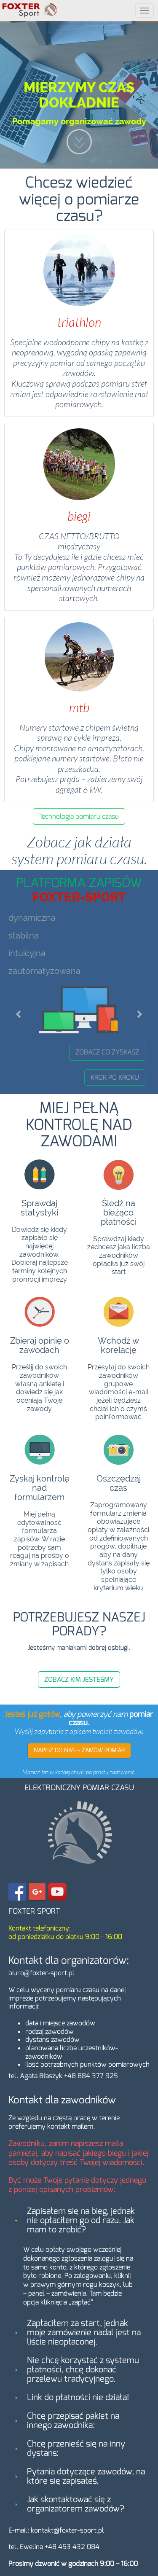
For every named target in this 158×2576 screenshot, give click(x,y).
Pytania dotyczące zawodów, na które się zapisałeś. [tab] (79, 2476)
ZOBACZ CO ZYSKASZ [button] (107, 1052)
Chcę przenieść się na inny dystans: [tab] (69, 2448)
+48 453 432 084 (72, 2546)
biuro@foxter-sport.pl (41, 1972)
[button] (18, 1009)
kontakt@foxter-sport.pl (67, 2530)
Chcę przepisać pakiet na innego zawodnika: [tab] (66, 2420)
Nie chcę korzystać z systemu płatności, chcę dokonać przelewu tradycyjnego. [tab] (76, 2370)
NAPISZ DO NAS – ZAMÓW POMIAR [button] (79, 1750)
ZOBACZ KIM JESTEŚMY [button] (79, 1679)
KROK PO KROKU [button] (115, 1077)
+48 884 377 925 (91, 2075)
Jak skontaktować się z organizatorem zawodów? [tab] (68, 2504)
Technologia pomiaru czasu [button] (79, 816)
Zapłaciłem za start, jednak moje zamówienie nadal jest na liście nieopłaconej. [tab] (77, 2332)
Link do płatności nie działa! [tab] (71, 2397)
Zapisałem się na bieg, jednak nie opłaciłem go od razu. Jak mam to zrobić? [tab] (74, 2220)
